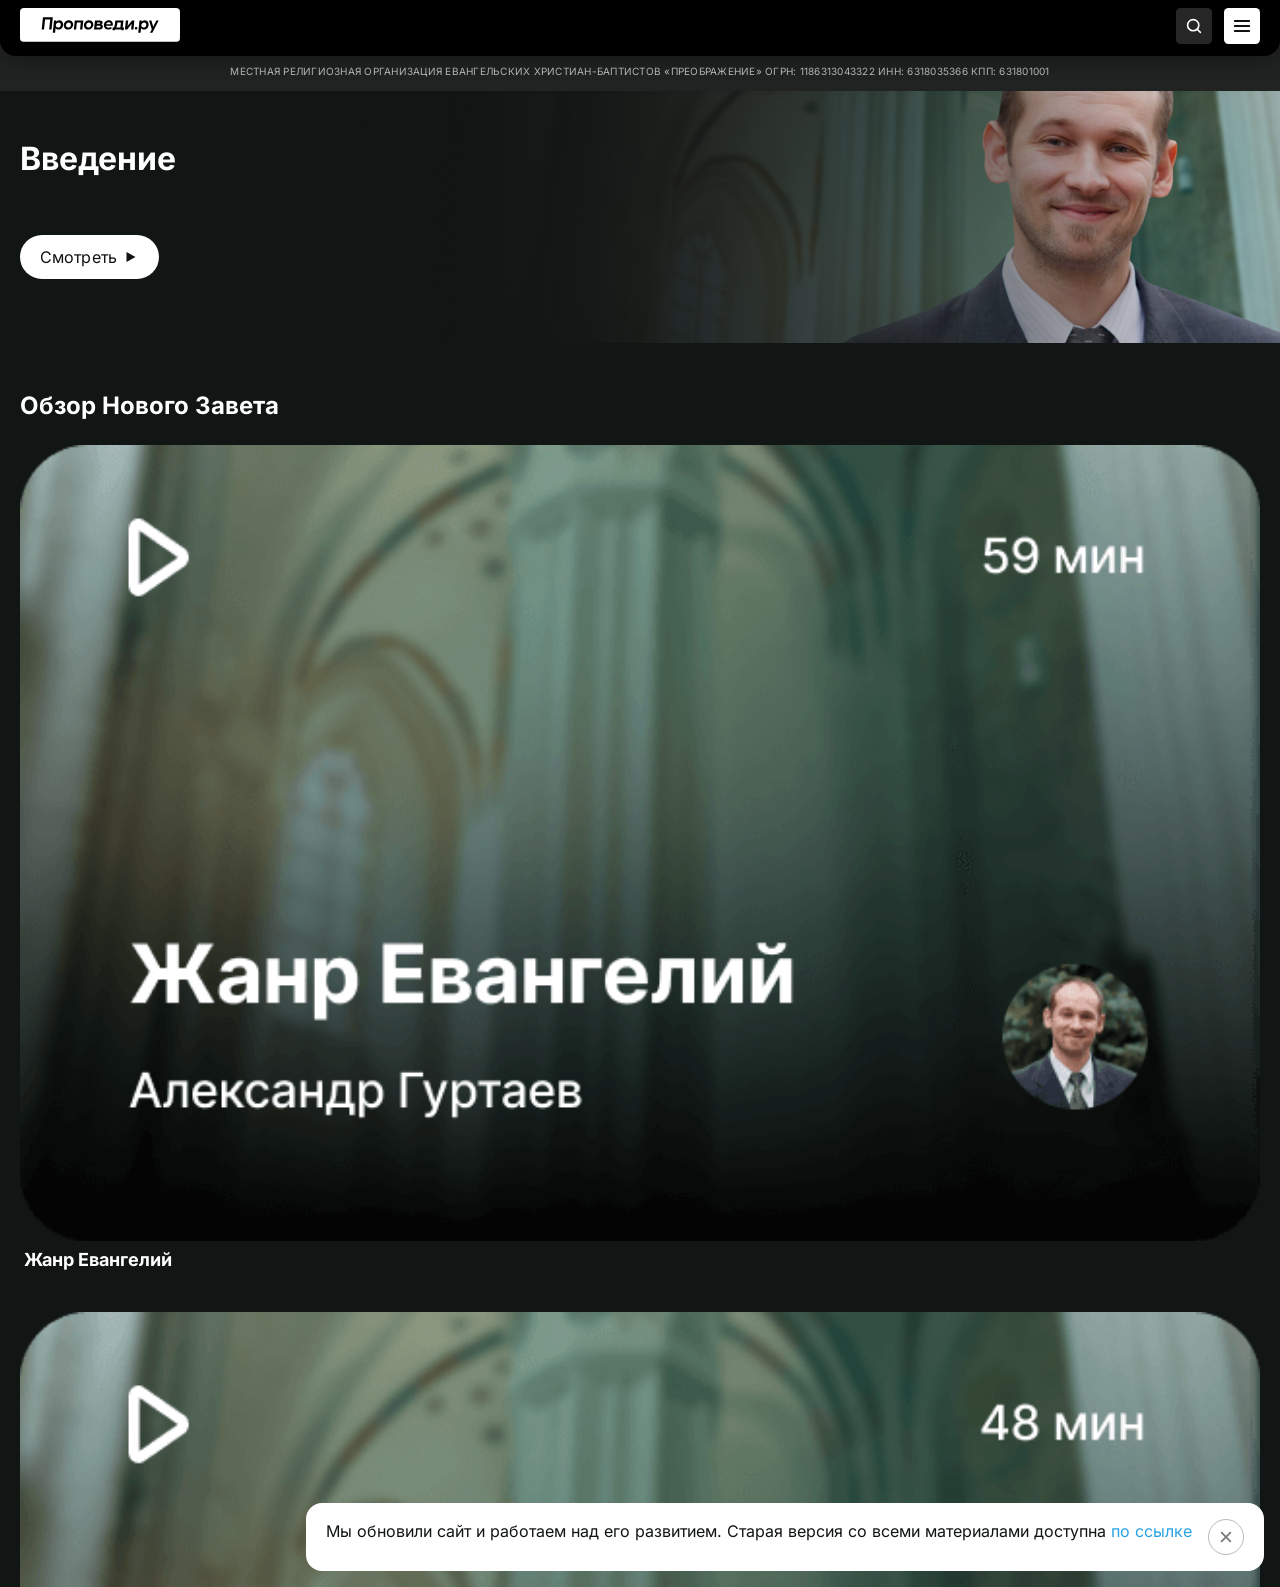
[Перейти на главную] (100, 25)
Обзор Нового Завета (149, 405)
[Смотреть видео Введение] (89, 257)
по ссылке (1151, 1531)
